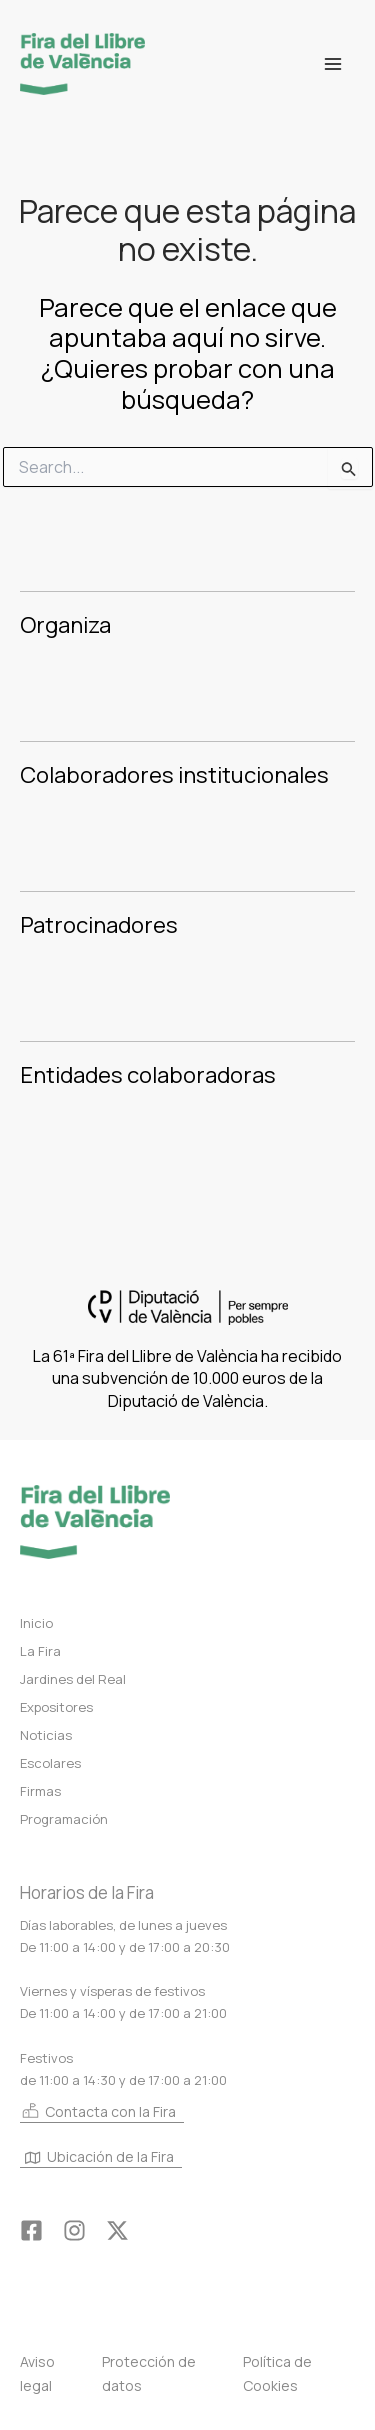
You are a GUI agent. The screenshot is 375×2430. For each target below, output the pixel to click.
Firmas (40, 1791)
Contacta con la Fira (98, 2111)
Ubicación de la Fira (99, 2157)
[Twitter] (117, 2230)
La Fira (40, 1651)
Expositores (56, 1707)
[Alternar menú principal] (333, 64)
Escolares (50, 1763)
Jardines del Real (73, 1679)
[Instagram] (74, 2230)
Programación (64, 1819)
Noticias (46, 1735)
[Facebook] (31, 2230)
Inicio (36, 1623)
